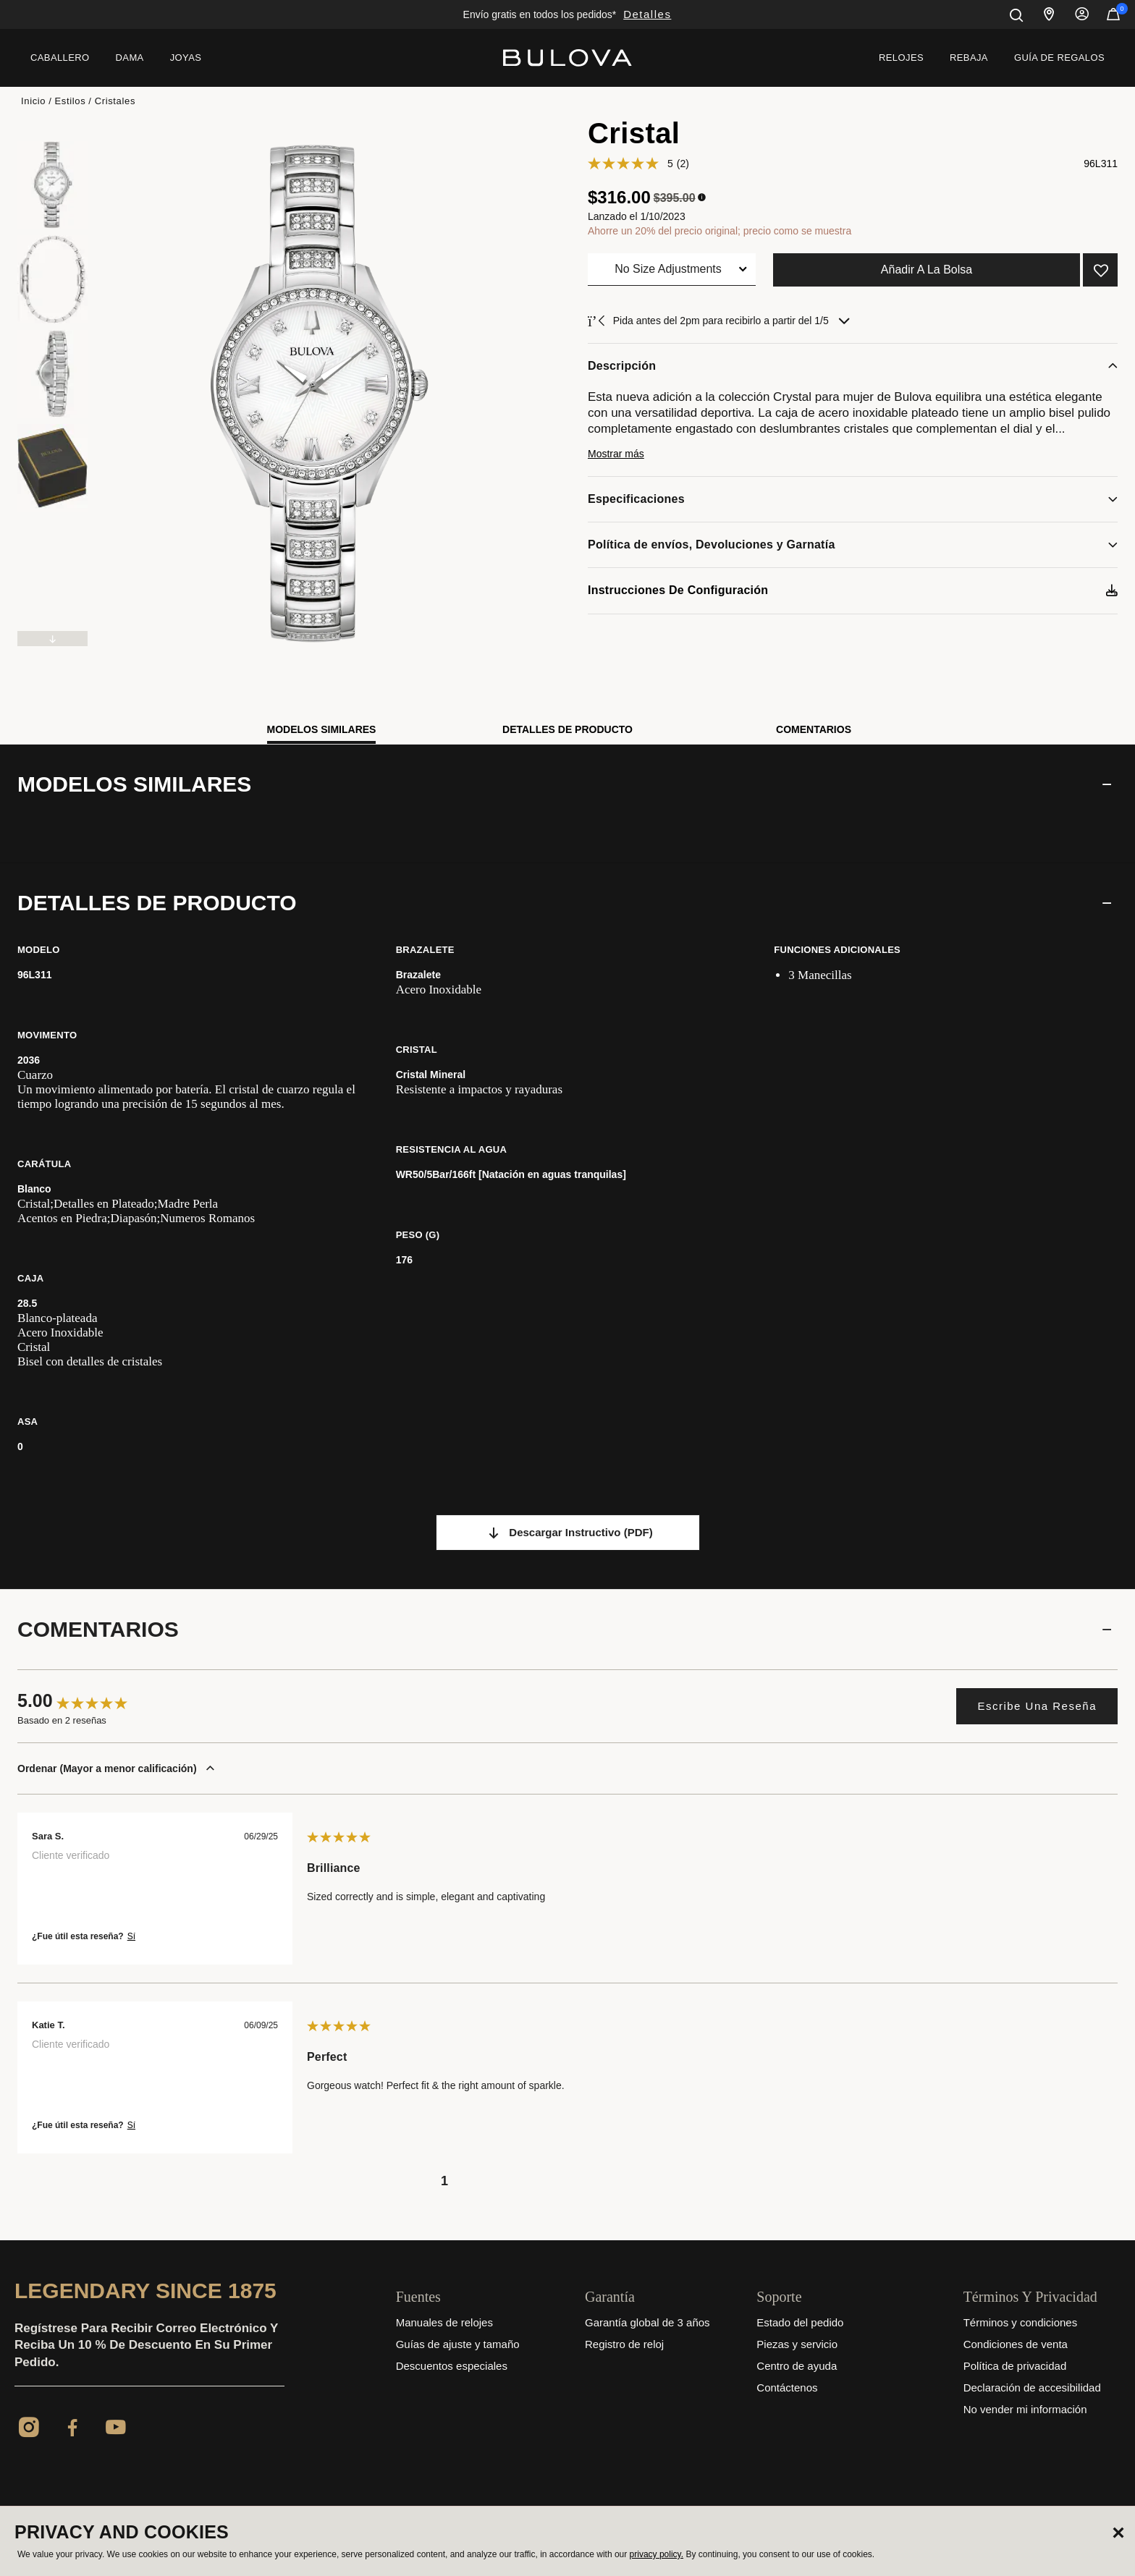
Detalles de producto (567, 729)
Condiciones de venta (1015, 2344)
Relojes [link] (901, 57)
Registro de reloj (624, 2344)
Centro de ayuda (796, 2366)
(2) (683, 163)
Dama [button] (130, 57)
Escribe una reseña (1037, 1706)
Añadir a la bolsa (926, 269)
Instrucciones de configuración (678, 590)
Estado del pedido (799, 2322)
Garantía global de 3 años (647, 2322)
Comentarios (813, 729)
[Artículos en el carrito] (1113, 17)
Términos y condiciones (1020, 2322)
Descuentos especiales (451, 2366)
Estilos (70, 101)
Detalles (647, 14)
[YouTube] (115, 2430)
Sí (131, 1936)
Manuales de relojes (444, 2322)
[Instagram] (28, 2430)
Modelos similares (321, 729)
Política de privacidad (1015, 2366)
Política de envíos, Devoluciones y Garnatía (711, 544)
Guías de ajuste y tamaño (458, 2344)
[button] (852, 460)
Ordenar (119, 1768)
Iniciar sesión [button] (1082, 14)
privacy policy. (656, 2554)
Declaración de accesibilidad (1032, 2387)
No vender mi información (1025, 2409)
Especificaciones (636, 499)
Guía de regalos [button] (1059, 57)
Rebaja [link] (969, 57)
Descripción (622, 366)
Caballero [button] (60, 57)
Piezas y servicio (796, 2344)
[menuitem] (60, 58)
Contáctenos (786, 2387)
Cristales (115, 101)
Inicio (33, 101)
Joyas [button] (186, 57)
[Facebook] (72, 2430)
